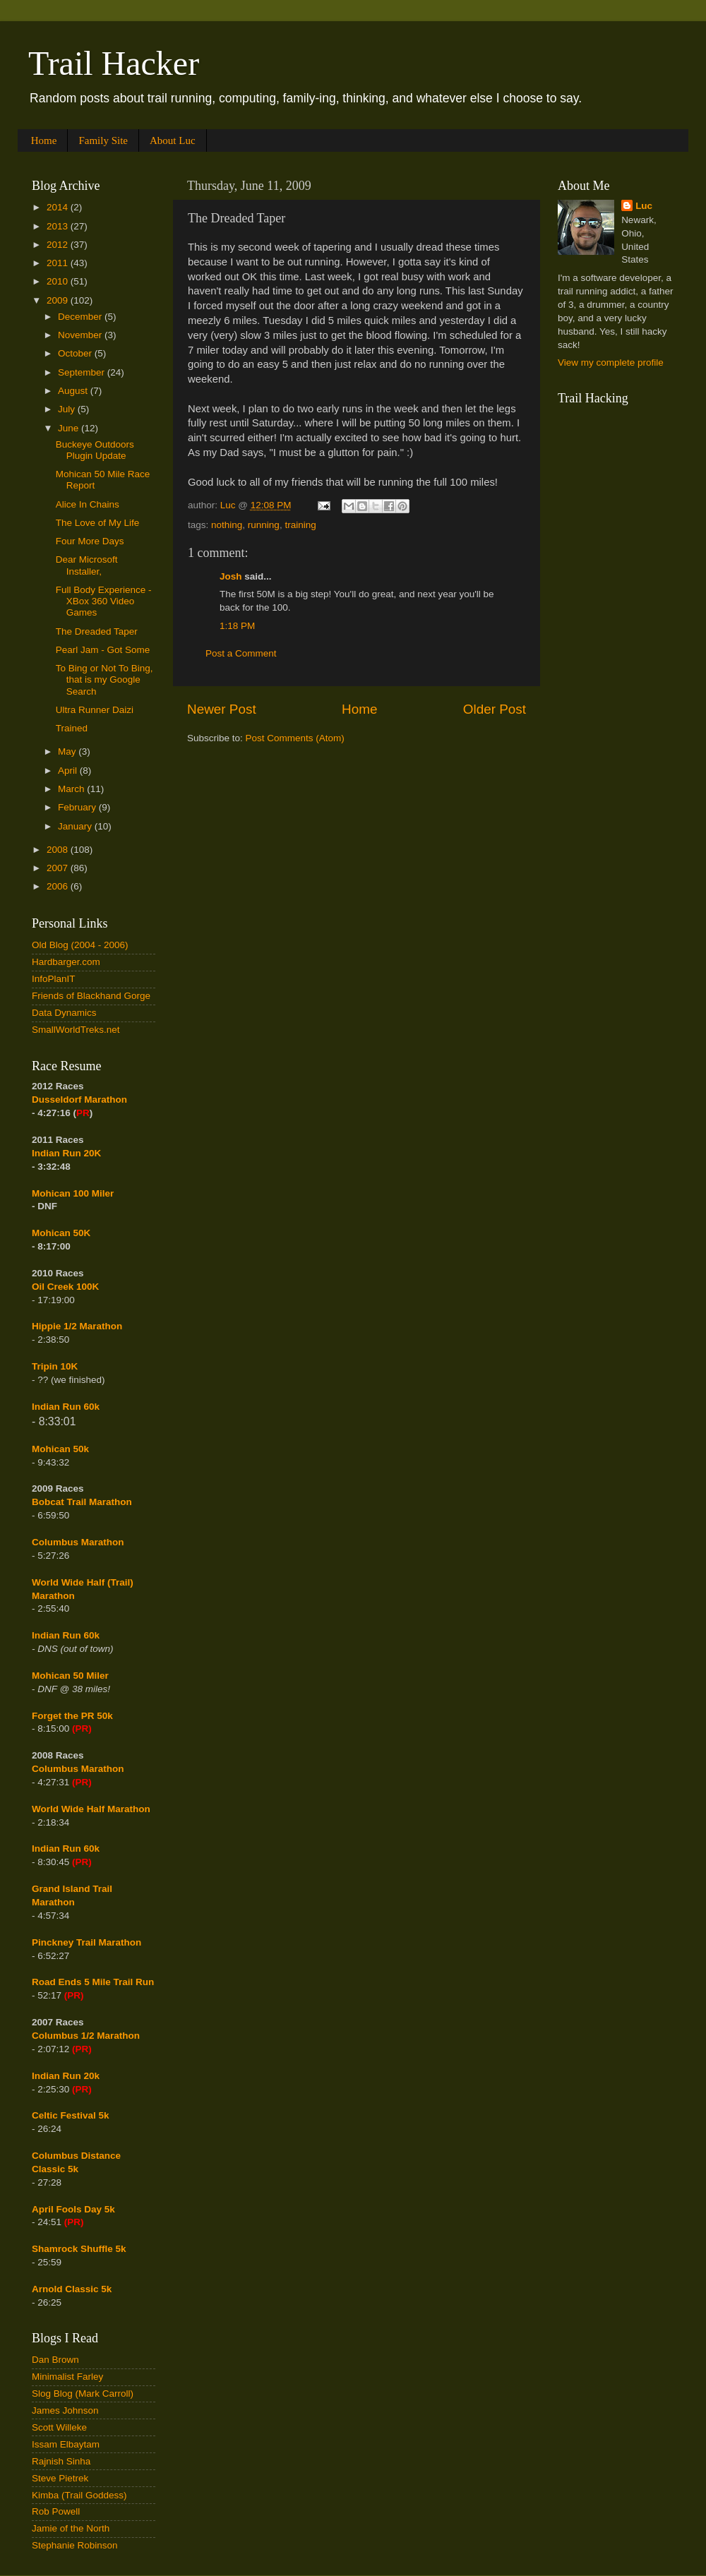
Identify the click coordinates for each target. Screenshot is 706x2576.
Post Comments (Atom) (295, 738)
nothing (226, 525)
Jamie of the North (70, 2528)
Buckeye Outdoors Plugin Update (95, 450)
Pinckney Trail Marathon (86, 1942)
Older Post (494, 709)
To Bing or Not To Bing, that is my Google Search (104, 679)
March (72, 789)
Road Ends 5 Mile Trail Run (93, 1982)
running (264, 525)
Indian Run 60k (66, 1635)
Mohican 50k (60, 1449)
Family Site (103, 140)
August (74, 390)
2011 (59, 263)
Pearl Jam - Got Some (103, 650)
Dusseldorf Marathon (79, 1099)
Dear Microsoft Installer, (87, 565)
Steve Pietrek (60, 2478)
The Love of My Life (98, 522)
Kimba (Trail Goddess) (79, 2495)
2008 (59, 849)
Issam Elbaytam (66, 2444)
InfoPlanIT (54, 979)
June (69, 428)
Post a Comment (241, 653)
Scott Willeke (59, 2427)
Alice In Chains (87, 504)
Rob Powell (56, 2511)
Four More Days (90, 541)
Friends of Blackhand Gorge (91, 995)
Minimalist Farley (67, 2376)
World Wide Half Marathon (91, 1809)
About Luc (173, 140)
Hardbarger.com (66, 962)
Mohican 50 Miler (70, 1675)
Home (44, 140)
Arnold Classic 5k (72, 2289)
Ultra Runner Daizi (94, 710)
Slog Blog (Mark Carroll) (82, 2393)
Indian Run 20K (66, 1153)
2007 (59, 868)
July (68, 409)
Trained (72, 728)
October (76, 353)
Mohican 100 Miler (73, 1193)
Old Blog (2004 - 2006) (80, 945)
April (69, 770)
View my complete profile (611, 362)
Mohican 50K (61, 1233)
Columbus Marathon (78, 1542)
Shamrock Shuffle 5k (79, 2248)
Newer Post (221, 709)
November (81, 335)
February (78, 807)
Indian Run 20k (66, 2076)
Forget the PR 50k (72, 1716)
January (76, 826)
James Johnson (65, 2410)
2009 (59, 300)
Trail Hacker (113, 63)
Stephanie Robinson (75, 2545)
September (82, 372)
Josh (231, 576)
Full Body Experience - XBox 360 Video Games (104, 601)
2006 (59, 886)
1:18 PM (237, 626)
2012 (59, 244)
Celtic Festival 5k (70, 2115)
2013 (59, 226)
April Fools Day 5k (73, 2209)
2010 (59, 281)
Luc (643, 205)
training (300, 525)
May (68, 751)
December (81, 316)
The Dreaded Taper (97, 631)
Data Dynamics (64, 1012)
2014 (59, 207)
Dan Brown (55, 2359)
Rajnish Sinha (61, 2461)
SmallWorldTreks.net (76, 1029)
